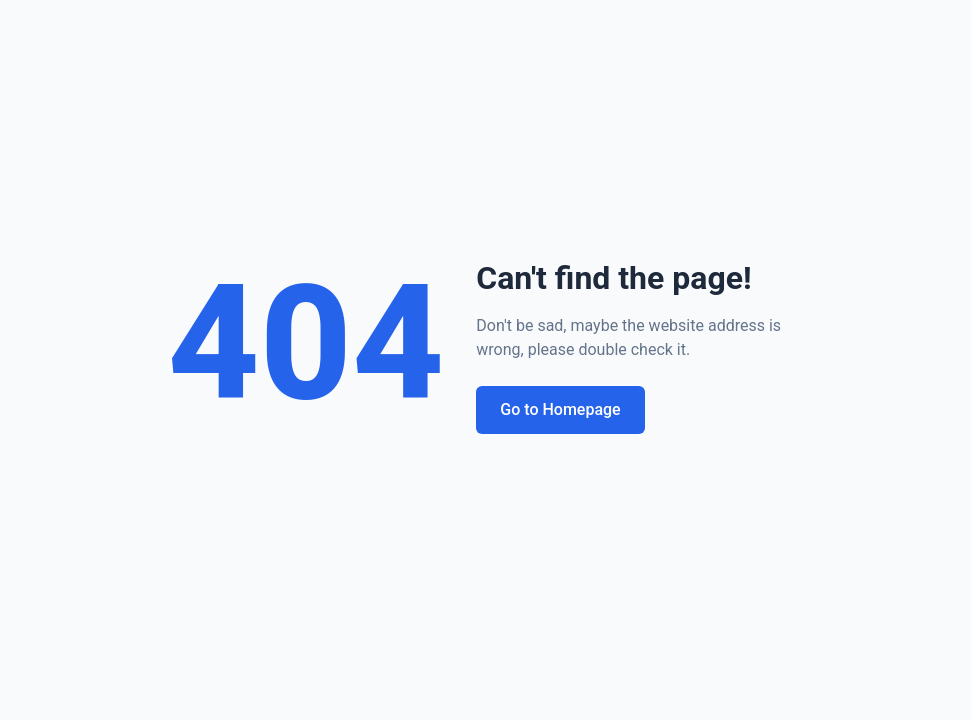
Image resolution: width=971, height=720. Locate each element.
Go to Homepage (560, 409)
